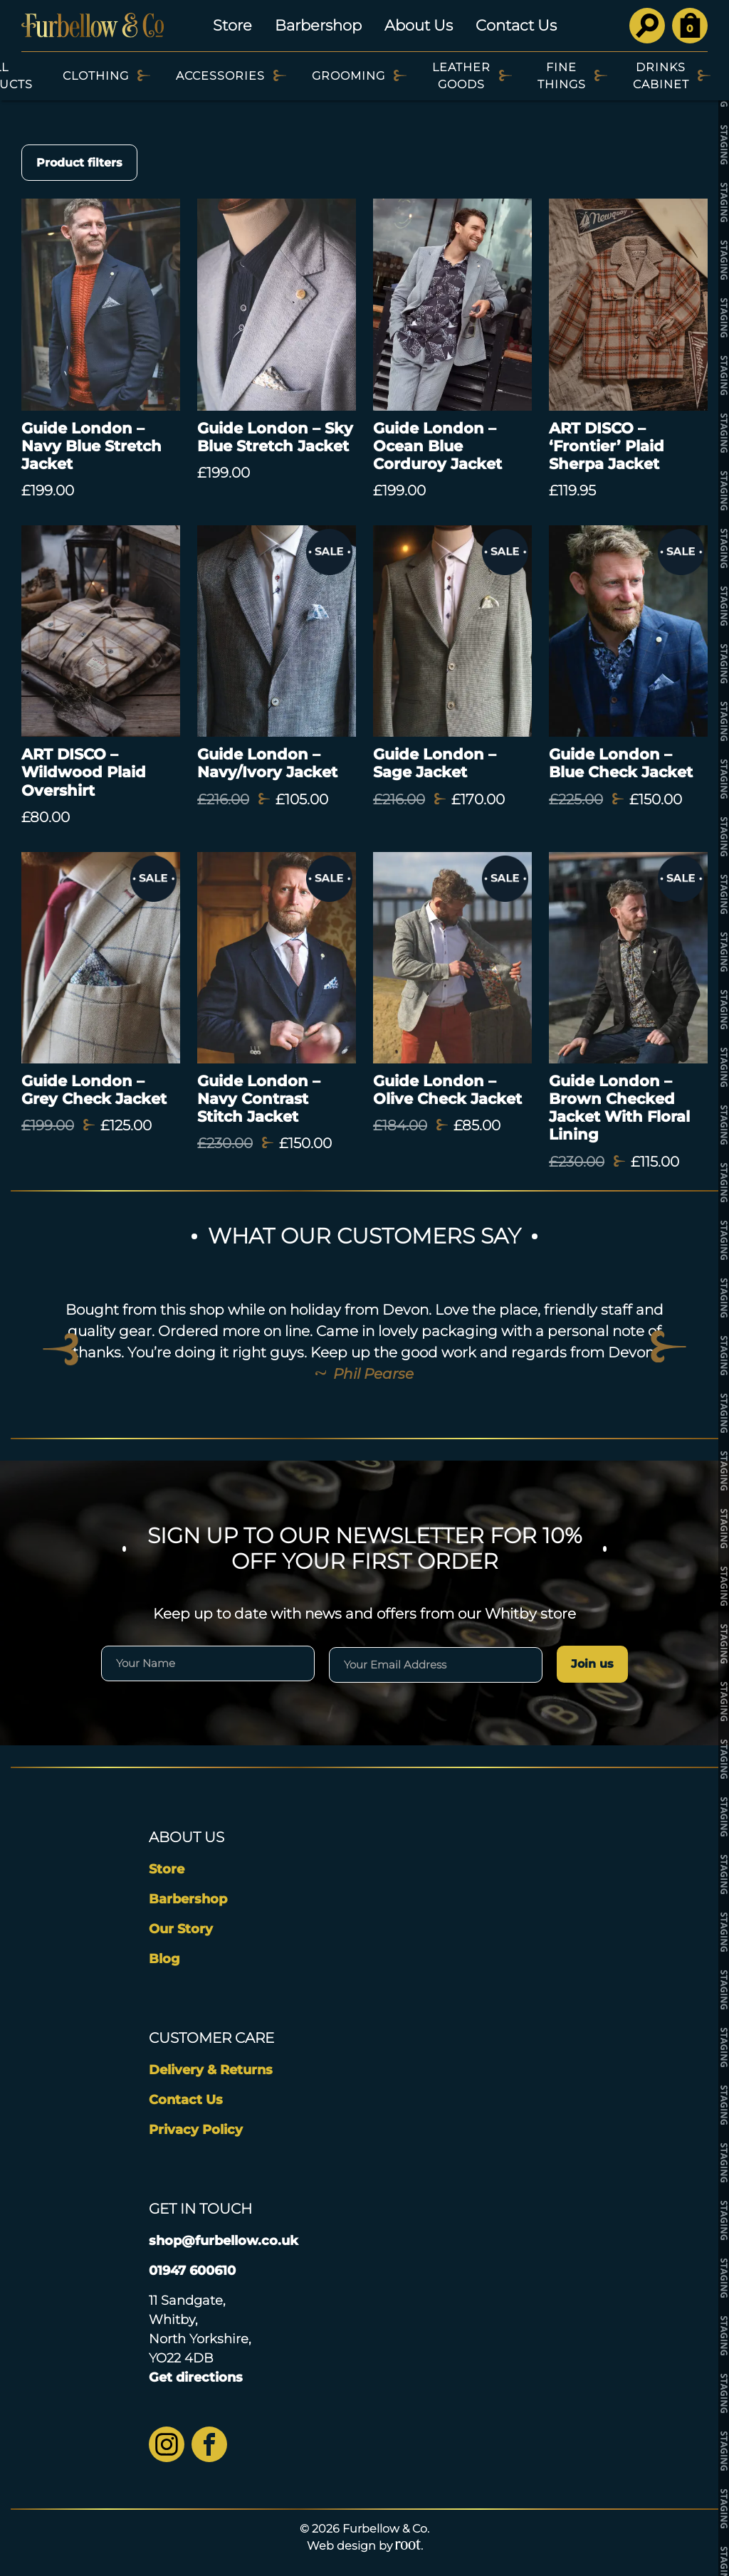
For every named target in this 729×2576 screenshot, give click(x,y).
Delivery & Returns (211, 2070)
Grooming (348, 76)
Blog (164, 1959)
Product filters (79, 162)
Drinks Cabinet (661, 76)
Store (232, 25)
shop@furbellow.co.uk (223, 2241)
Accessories (220, 76)
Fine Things (561, 76)
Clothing (96, 76)
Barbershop (318, 25)
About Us (418, 25)
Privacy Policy (196, 2130)
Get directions (196, 2377)
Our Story (181, 1929)
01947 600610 (192, 2270)
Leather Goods (461, 76)
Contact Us (516, 25)
